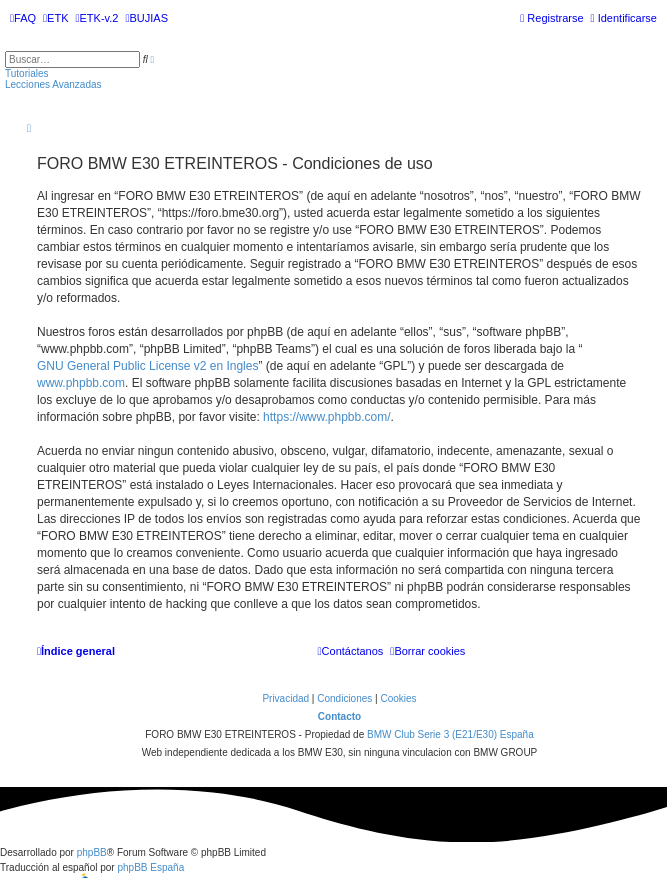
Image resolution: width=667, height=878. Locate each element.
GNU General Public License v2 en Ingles (147, 366)
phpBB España (150, 867)
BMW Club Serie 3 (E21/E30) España (450, 734)
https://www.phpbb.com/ (326, 417)
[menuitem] (23, 18)
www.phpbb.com (81, 383)
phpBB (92, 852)
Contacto (339, 716)
